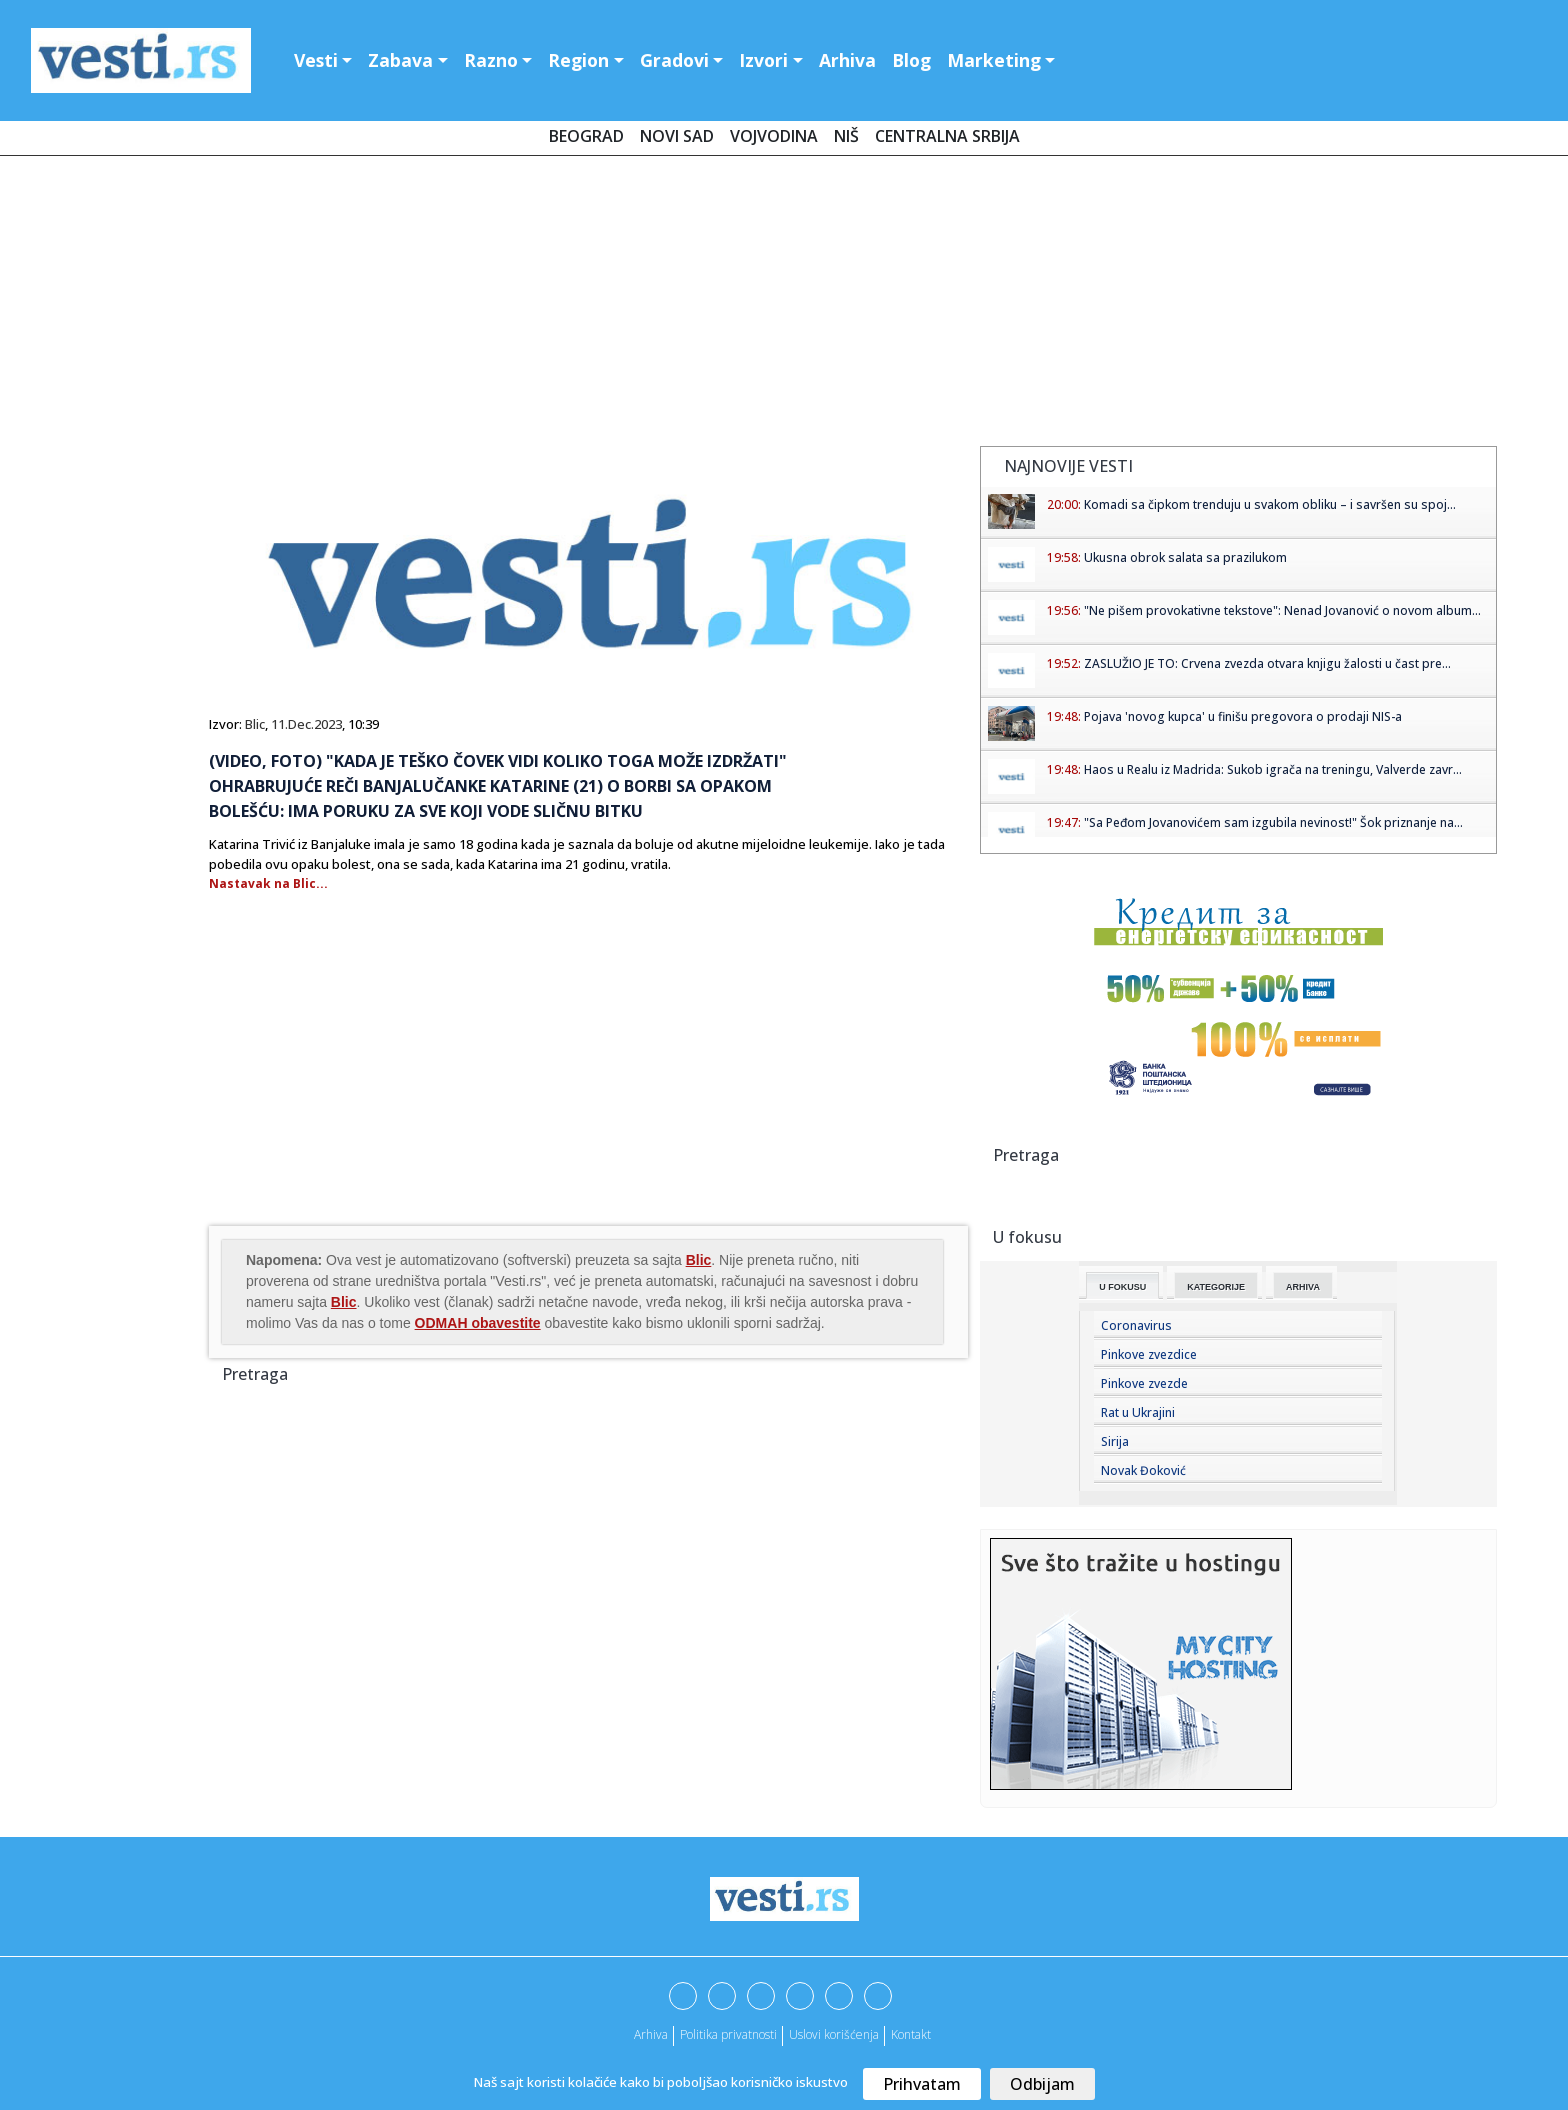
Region (578, 60)
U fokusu (1122, 1287)
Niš (846, 136)
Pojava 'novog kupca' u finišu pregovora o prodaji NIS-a (1243, 716)
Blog (911, 60)
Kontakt (911, 2034)
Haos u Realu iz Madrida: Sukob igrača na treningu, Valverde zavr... (1273, 769)
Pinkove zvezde (1144, 1383)
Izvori (763, 60)
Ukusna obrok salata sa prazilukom (1185, 557)
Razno (491, 60)
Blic (255, 724)
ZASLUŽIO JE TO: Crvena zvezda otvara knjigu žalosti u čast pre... (1267, 663)
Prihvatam (922, 2084)
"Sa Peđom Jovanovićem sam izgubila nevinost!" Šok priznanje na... (1273, 822)
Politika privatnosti (728, 2034)
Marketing (994, 60)
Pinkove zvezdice (1149, 1354)
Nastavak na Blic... (268, 883)
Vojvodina (774, 136)
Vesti (316, 60)
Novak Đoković (1143, 1470)
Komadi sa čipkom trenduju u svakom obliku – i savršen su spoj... (1270, 504)
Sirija (1115, 1441)
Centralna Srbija (947, 136)
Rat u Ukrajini (1138, 1412)
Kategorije (1216, 1287)
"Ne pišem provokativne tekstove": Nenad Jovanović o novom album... (1282, 610)
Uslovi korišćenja (834, 2034)
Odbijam (1042, 2084)
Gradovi (674, 60)
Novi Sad (677, 136)
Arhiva (847, 60)
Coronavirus (1136, 1325)
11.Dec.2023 (306, 724)
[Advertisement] (784, 305)
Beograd (586, 136)
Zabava (400, 60)
